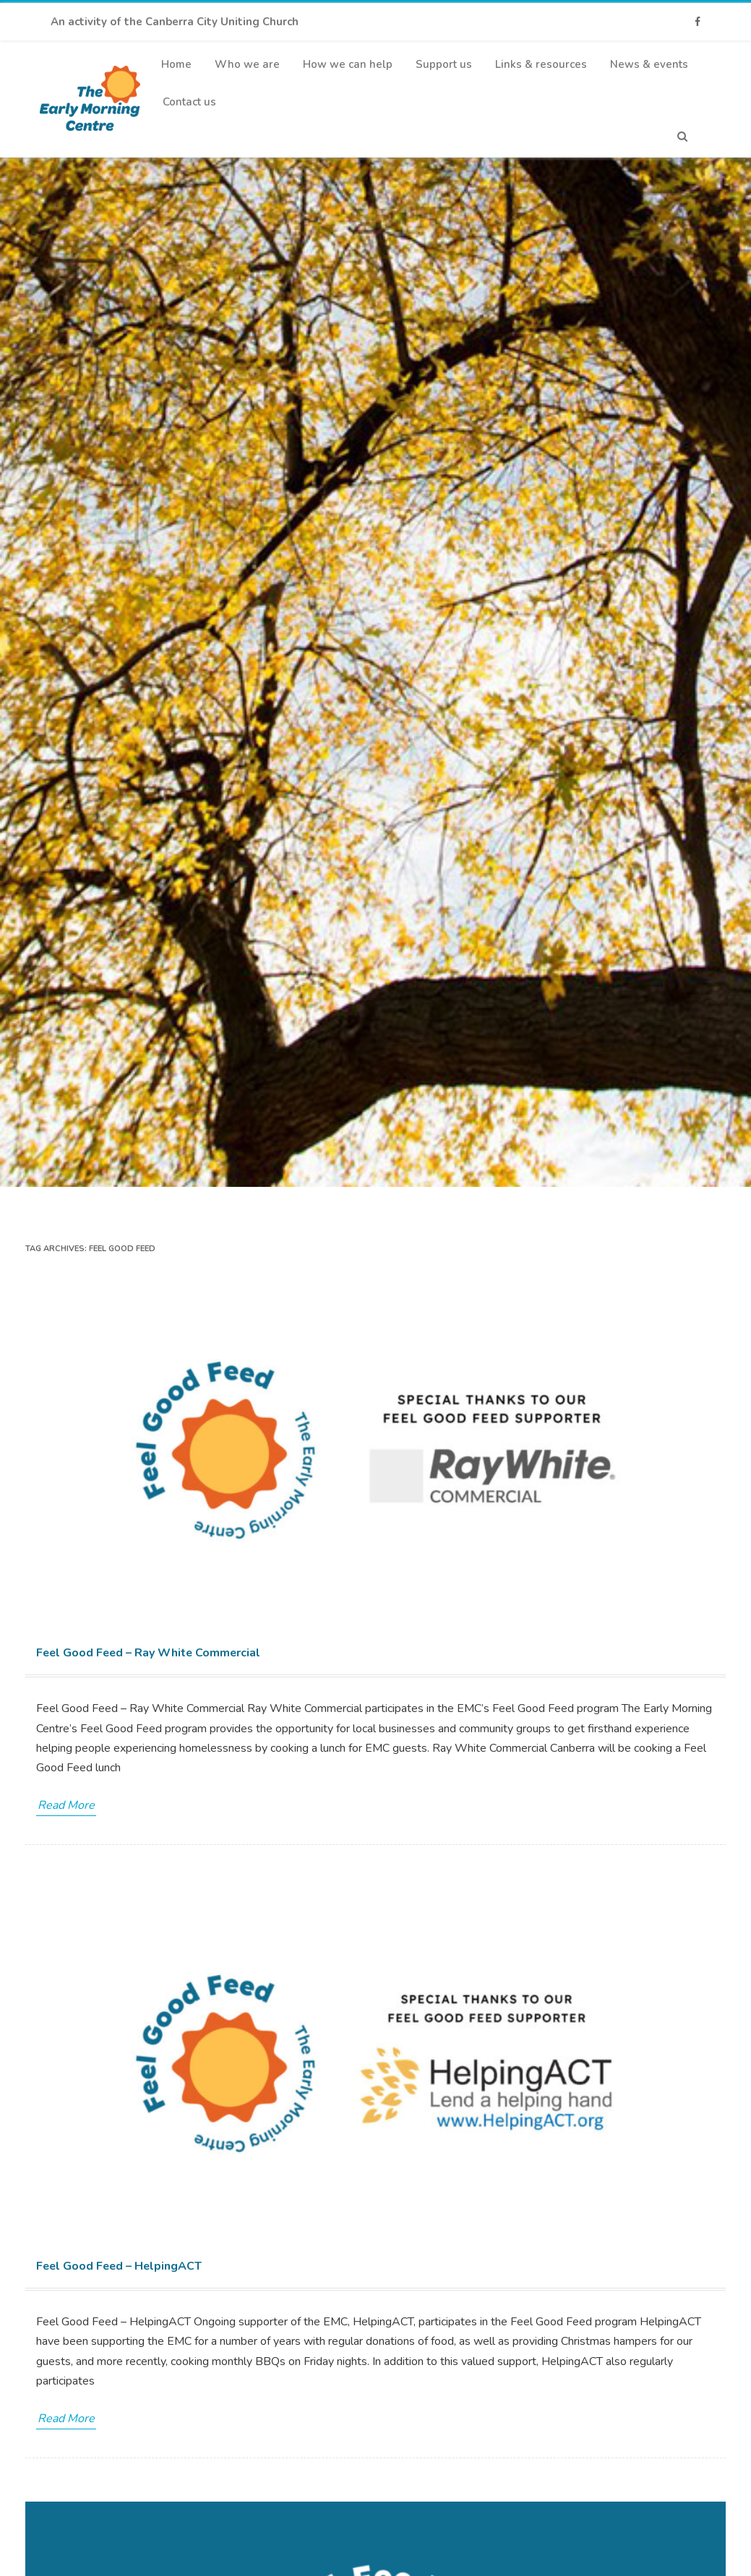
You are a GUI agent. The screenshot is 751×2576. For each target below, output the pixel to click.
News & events (649, 64)
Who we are (247, 64)
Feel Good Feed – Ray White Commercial (148, 1653)
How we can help (347, 64)
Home (176, 64)
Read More (66, 1805)
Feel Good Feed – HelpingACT (119, 2266)
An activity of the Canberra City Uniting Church (175, 21)
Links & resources (541, 64)
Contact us (189, 102)
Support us (444, 64)
